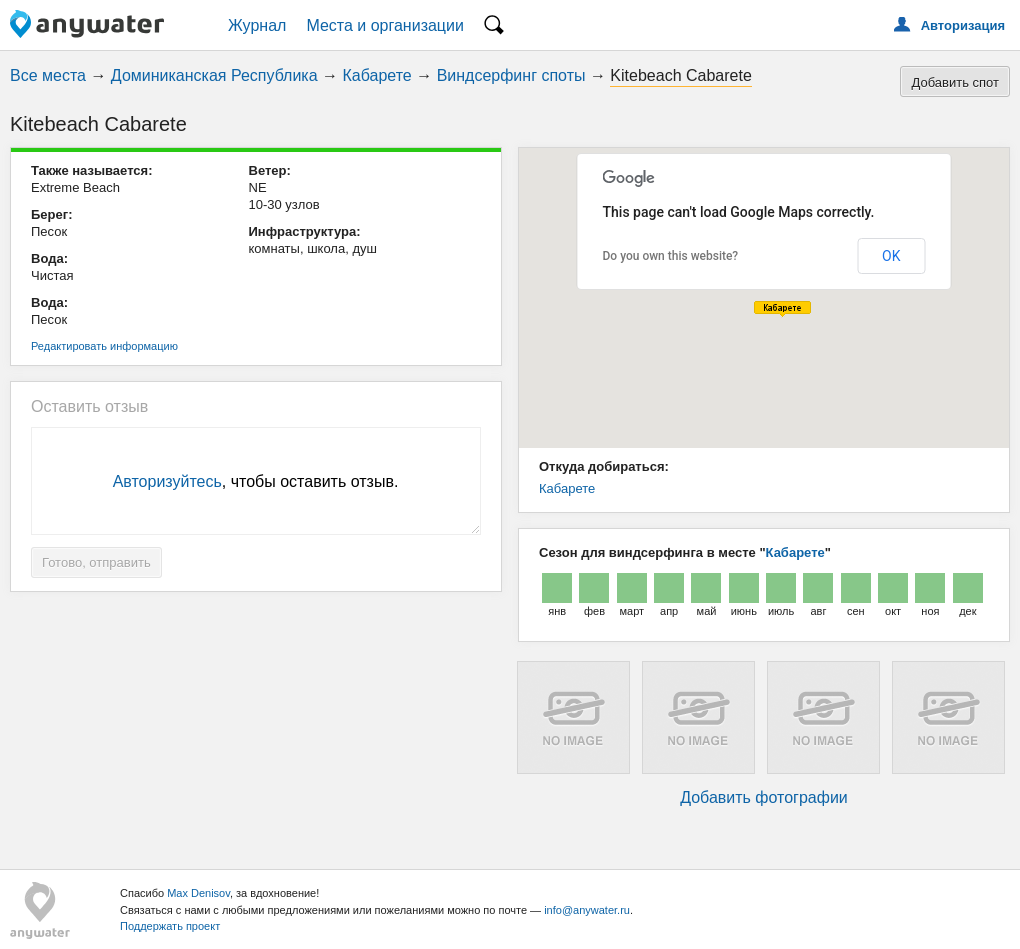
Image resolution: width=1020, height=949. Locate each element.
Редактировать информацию (104, 346)
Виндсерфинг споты (511, 75)
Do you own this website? (671, 256)
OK (891, 256)
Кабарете (377, 75)
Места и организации (385, 25)
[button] (782, 309)
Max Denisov (198, 893)
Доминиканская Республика (214, 75)
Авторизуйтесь (167, 481)
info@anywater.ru (587, 910)
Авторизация (963, 25)
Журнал (257, 25)
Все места (48, 75)
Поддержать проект (170, 926)
